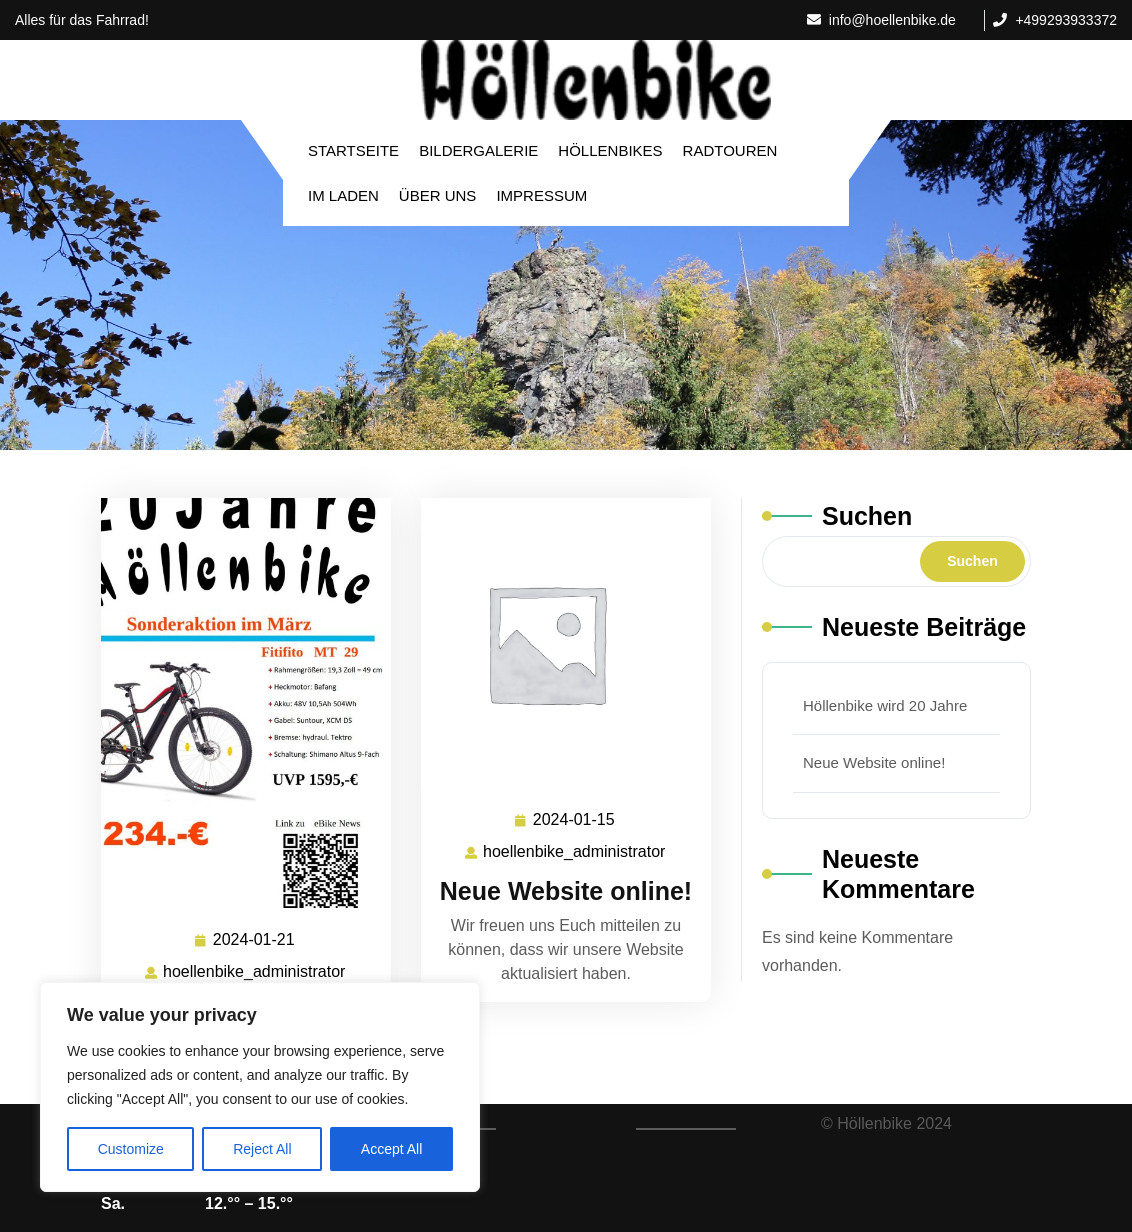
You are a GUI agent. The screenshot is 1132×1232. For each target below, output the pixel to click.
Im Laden (343, 195)
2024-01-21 (255, 940)
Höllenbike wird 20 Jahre (885, 705)
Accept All (391, 1149)
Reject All (262, 1149)
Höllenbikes (610, 150)
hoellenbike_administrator (255, 970)
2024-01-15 (575, 820)
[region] (260, 1087)
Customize (131, 1149)
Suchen (867, 516)
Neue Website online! (566, 891)
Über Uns (438, 195)
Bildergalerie (478, 150)
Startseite (353, 150)
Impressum (541, 195)
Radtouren (730, 150)
